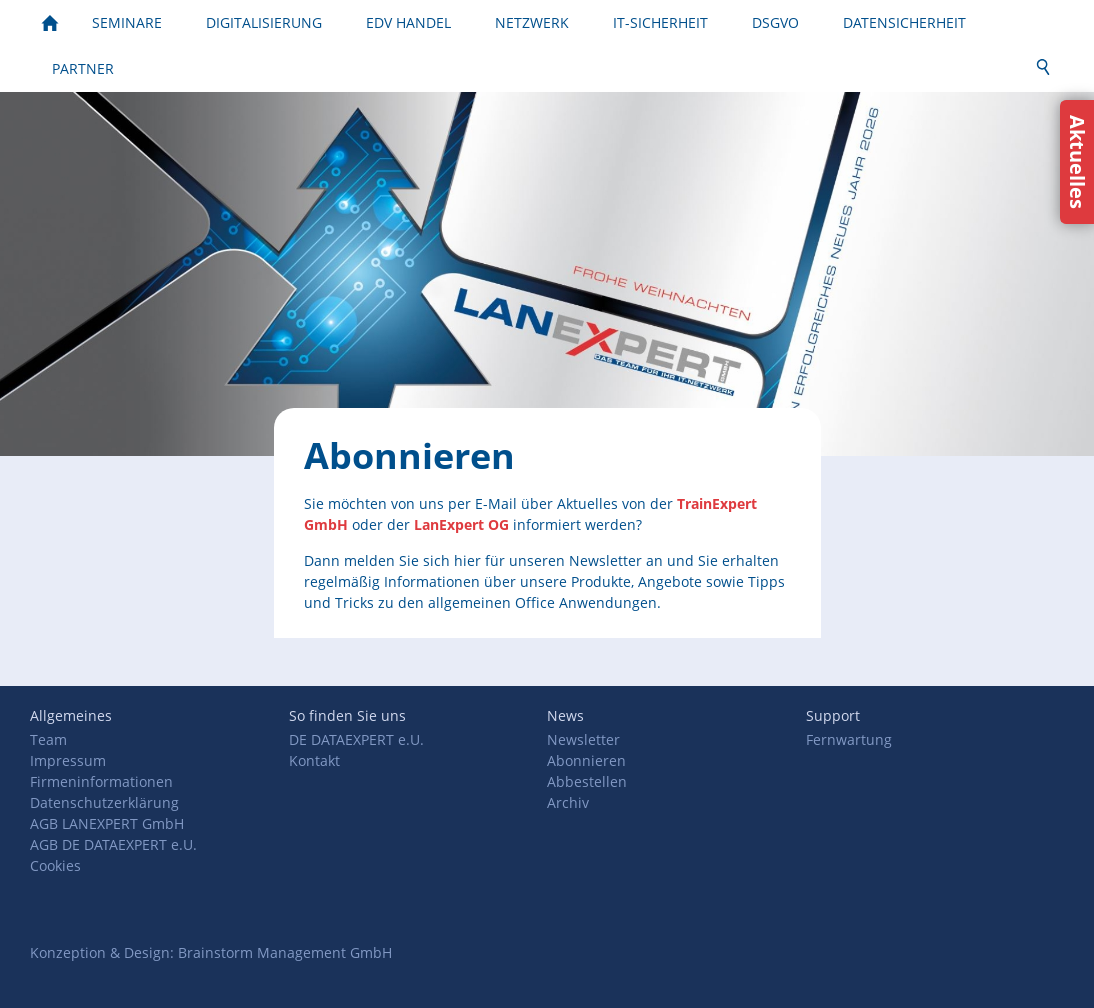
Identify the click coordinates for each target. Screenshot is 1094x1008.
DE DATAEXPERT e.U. (356, 739)
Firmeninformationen (101, 781)
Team (48, 739)
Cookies (55, 865)
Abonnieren (586, 760)
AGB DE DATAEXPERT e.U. (113, 844)
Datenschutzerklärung (104, 802)
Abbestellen (587, 781)
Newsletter (583, 739)
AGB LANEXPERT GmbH (107, 823)
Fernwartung (849, 739)
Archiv (568, 802)
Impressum (68, 760)
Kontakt (314, 760)
